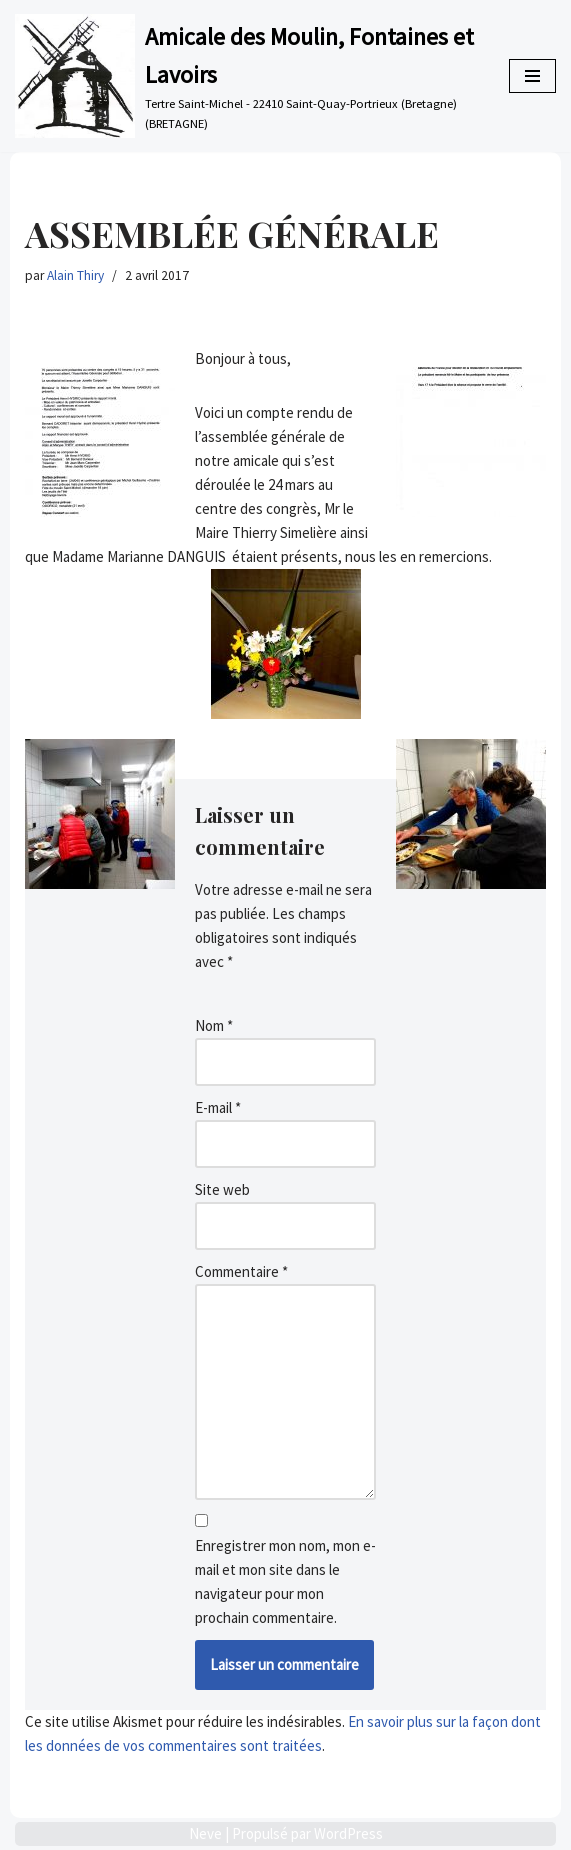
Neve (205, 1833)
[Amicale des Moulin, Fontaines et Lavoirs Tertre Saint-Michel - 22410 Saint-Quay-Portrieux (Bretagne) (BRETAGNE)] (247, 76)
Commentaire (241, 1271)
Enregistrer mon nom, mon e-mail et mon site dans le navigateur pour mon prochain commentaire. (285, 1581)
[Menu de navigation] (532, 76)
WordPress (348, 1833)
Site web (222, 1189)
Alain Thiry (75, 275)
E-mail (218, 1107)
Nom (214, 1025)
